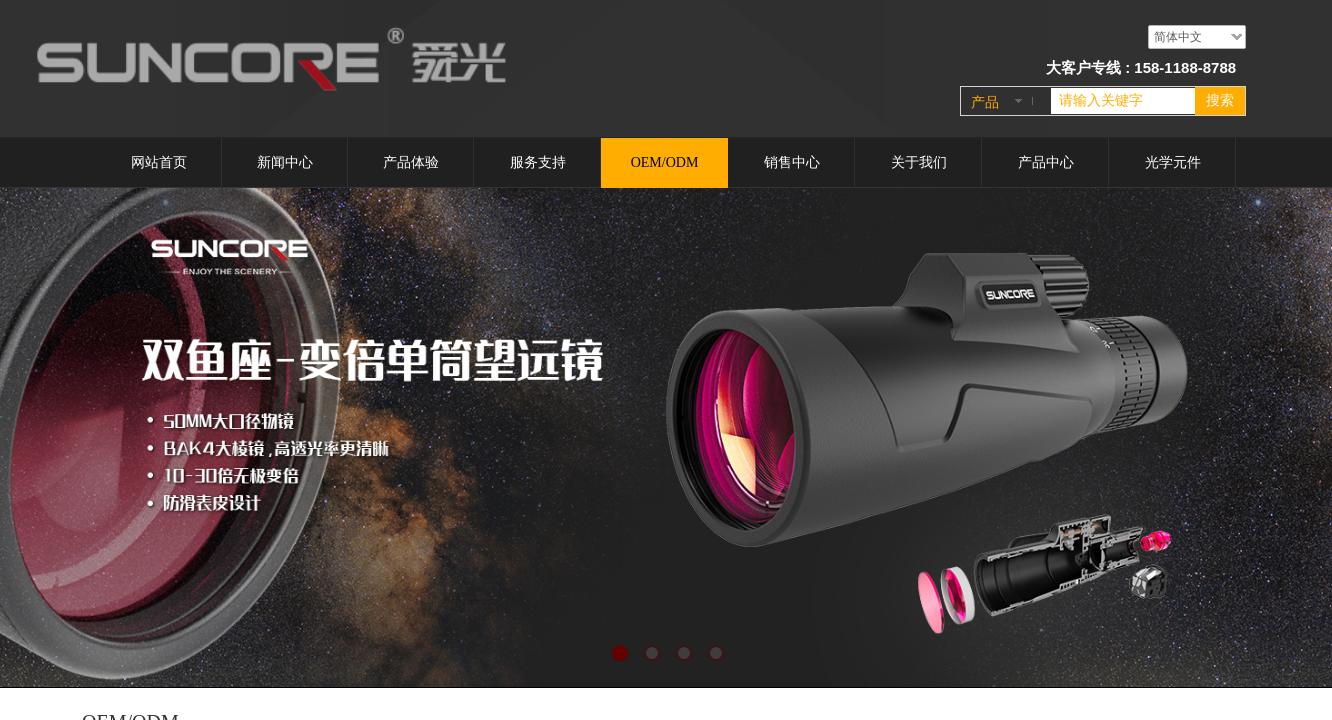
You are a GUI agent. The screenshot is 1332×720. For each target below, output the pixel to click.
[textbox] (1123, 101)
